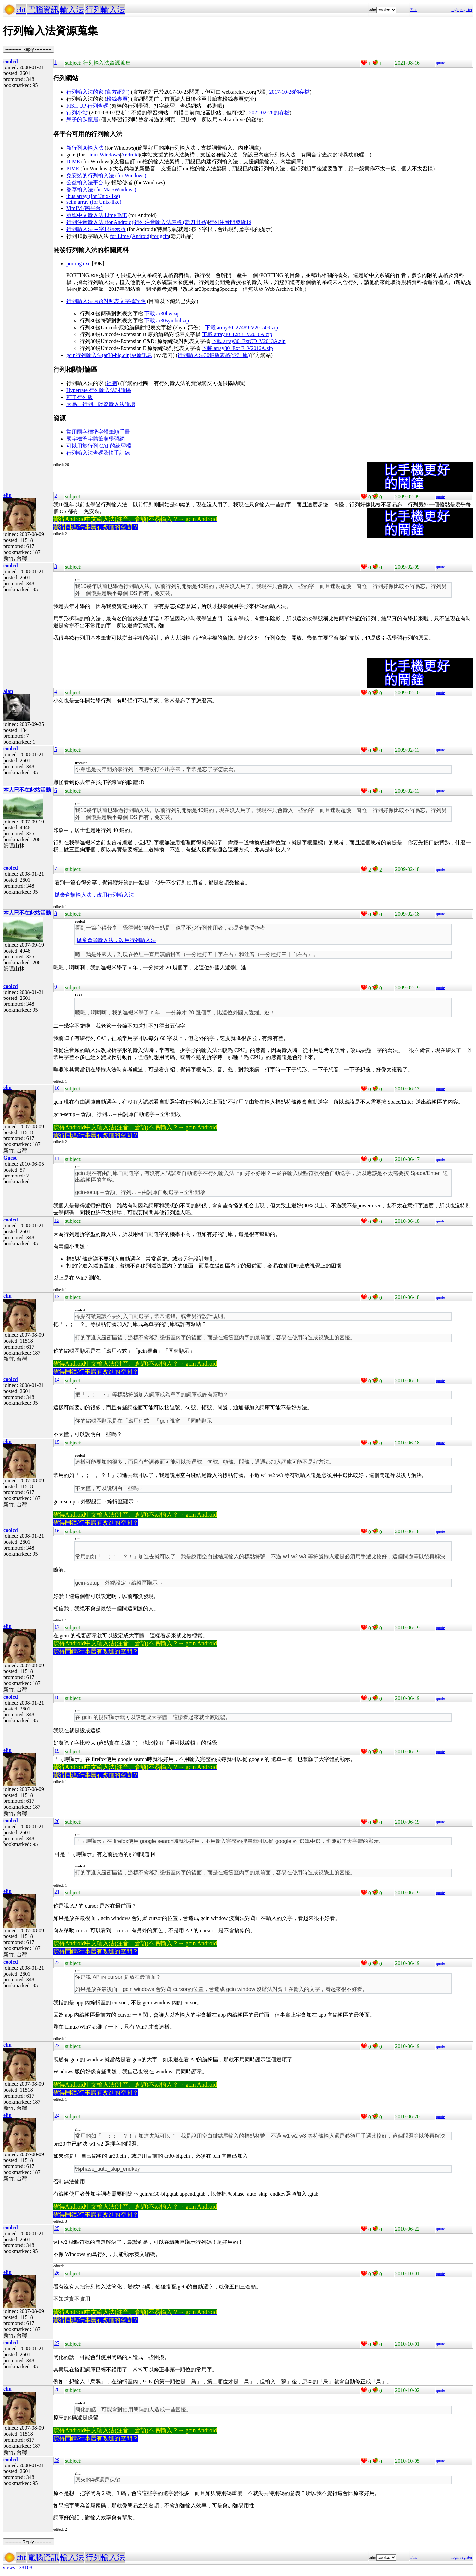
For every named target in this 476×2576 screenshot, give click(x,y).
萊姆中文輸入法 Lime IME (96, 215)
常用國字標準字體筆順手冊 (98, 432)
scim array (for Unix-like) (93, 202)
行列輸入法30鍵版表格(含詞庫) (214, 355)
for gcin (160, 236)
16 (57, 1530)
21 (57, 1892)
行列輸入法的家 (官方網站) (98, 92)
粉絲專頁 (117, 99)
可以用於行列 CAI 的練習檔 (98, 446)
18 (57, 1697)
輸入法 (72, 9)
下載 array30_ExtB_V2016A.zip (237, 334)
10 (57, 1088)
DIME (73, 161)
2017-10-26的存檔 (289, 92)
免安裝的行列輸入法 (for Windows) (106, 175)
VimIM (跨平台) (84, 208)
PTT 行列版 (79, 397)
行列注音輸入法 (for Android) (99, 222)
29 (57, 2460)
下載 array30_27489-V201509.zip (241, 327)
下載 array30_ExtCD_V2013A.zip (249, 341)
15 (57, 1442)
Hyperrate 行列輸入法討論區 (98, 390)
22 (57, 1962)
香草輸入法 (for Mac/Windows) (101, 189)
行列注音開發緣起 (230, 222)
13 (57, 1296)
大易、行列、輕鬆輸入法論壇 (100, 404)
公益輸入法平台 (84, 182)
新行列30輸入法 (84, 148)
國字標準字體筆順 (87, 439)
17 (57, 1627)
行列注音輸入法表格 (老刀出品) (171, 222)
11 (56, 1158)
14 (57, 1380)
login (455, 9)
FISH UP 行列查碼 (87, 106)
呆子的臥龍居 (82, 119)
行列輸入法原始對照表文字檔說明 (106, 301)
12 (57, 1220)
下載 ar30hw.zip (162, 313)
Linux (92, 154)
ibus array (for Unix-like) (93, 196)
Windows (110, 154)
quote (440, 63)
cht (21, 9)
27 (57, 2343)
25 (57, 2228)
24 (57, 2116)
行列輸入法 (105, 9)
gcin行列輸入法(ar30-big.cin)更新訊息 (109, 355)
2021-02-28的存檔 (269, 112)
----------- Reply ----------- (28, 49)
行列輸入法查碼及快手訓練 (98, 453)
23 (57, 2045)
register (466, 9)
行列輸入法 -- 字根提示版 (96, 229)
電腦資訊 (43, 9)
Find (413, 9)
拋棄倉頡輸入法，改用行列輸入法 (94, 895)
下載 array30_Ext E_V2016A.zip (237, 348)
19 (57, 1751)
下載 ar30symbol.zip (166, 320)
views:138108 (17, 2567)
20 (57, 1821)
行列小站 (77, 112)
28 (57, 2389)
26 (57, 2273)
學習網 (117, 439)
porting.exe (79, 263)
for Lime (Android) (130, 236)
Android (130, 154)
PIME (72, 168)
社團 (111, 383)
